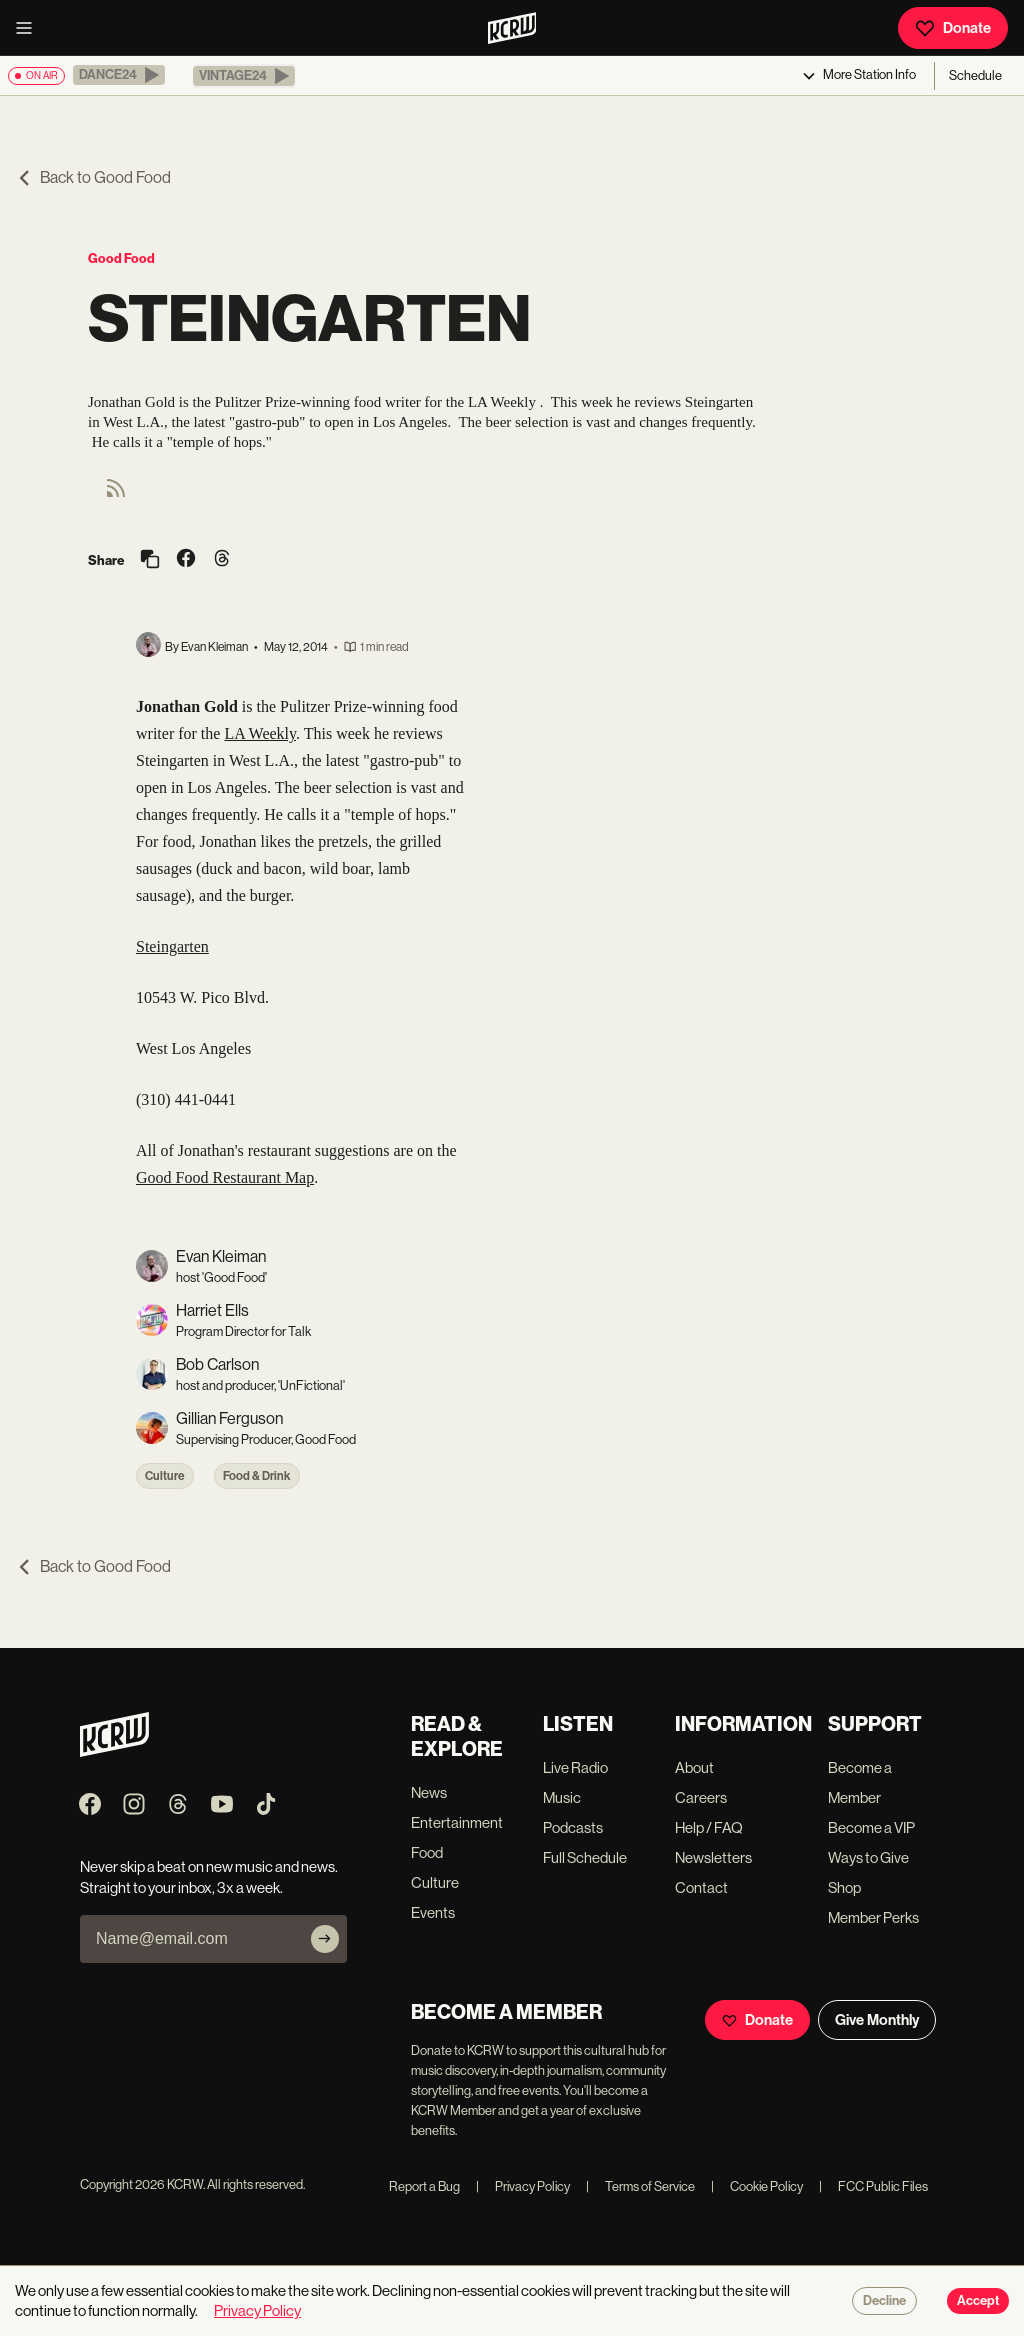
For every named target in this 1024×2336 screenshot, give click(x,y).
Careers (701, 1797)
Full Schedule (585, 1857)
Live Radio (575, 1767)
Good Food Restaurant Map (225, 1177)
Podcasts (573, 1827)
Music (562, 1797)
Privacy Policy (523, 2186)
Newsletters (713, 1857)
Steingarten (172, 946)
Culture (165, 1476)
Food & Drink (257, 1476)
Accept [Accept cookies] (978, 2301)
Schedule (975, 75)
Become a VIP (871, 1827)
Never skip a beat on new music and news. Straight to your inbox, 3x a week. (209, 1877)
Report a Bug (424, 2186)
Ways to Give (868, 1857)
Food (427, 1852)
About (694, 1767)
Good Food (121, 258)
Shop (844, 1887)
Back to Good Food (93, 177)
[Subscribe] (325, 1939)
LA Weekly (260, 733)
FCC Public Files (873, 2186)
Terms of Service (640, 2186)
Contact (701, 1887)
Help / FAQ (709, 1827)
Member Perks (873, 1917)
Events (433, 1912)
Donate (953, 28)
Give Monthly (877, 2020)
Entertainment (457, 1822)
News (429, 1792)
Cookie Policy (757, 2186)
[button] (119, 75)
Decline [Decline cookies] (884, 2301)
